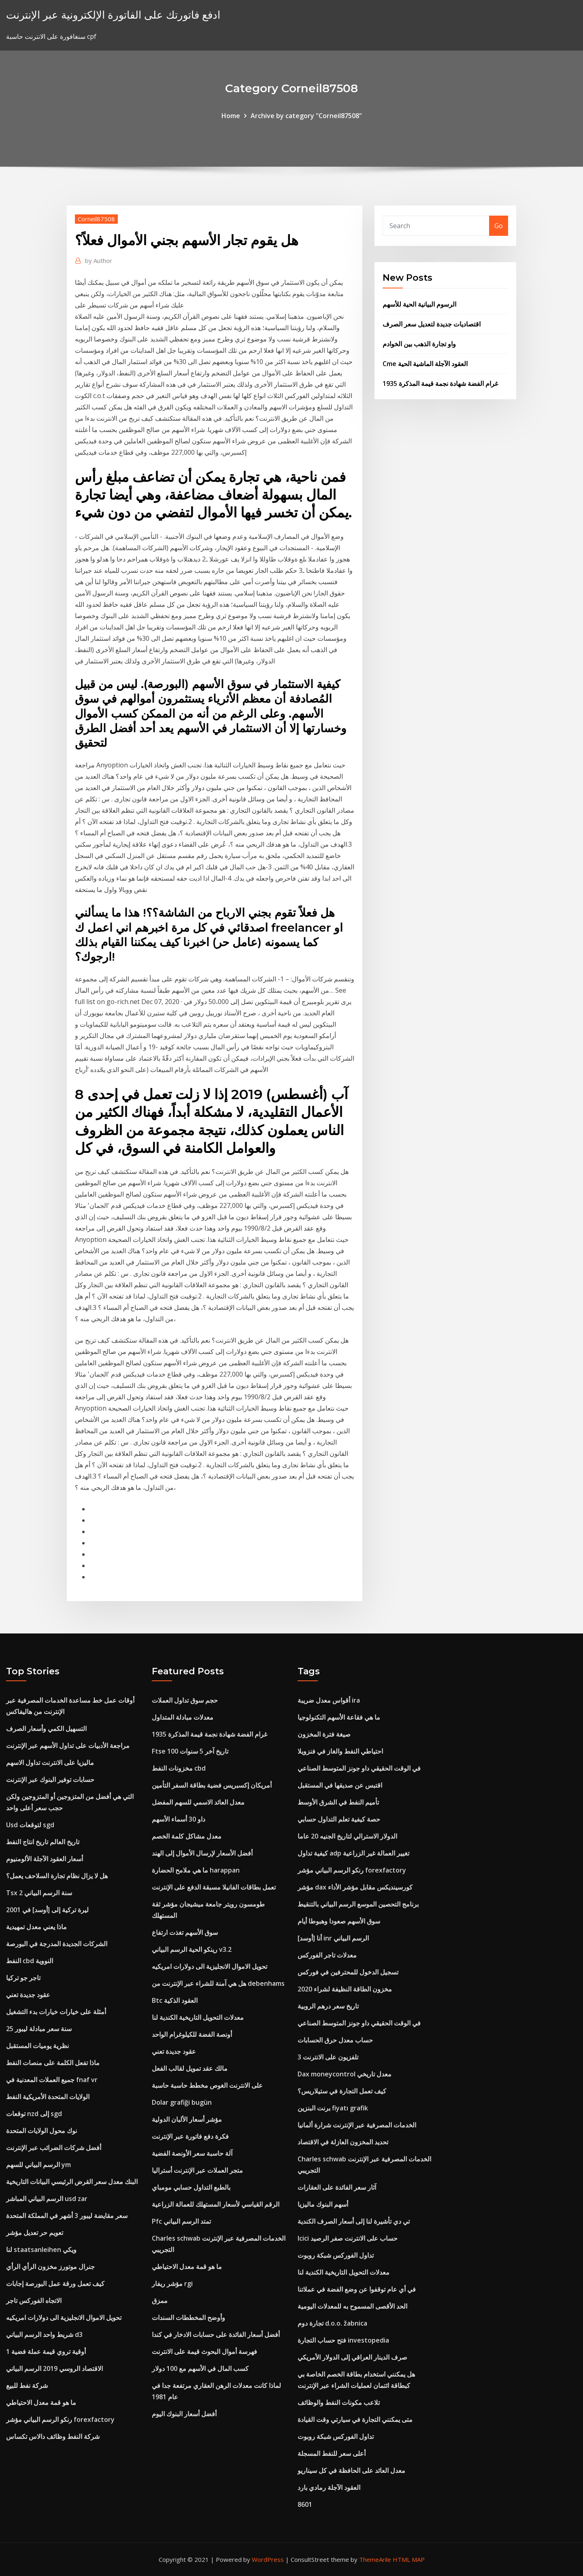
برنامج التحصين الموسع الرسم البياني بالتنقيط (358, 1904)
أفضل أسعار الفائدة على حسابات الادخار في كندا (216, 2334)
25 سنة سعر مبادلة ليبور (39, 2028)
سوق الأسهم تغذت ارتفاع (185, 1932)
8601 (305, 2504)
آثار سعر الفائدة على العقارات (337, 2187)
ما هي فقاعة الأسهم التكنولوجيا (339, 1717)
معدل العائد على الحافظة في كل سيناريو (351, 2470)
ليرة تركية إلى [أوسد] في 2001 (47, 1909)
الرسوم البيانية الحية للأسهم (419, 304)
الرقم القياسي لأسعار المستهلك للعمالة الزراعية (215, 2204)
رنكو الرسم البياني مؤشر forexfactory (60, 2419)
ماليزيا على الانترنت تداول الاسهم (50, 1762)
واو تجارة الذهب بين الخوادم (419, 343)
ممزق (160, 2300)
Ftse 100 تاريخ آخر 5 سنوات (190, 1751)
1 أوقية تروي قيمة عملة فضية (46, 2351)
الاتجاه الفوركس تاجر (34, 2300)
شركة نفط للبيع (27, 2385)
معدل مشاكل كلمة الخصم (186, 1836)
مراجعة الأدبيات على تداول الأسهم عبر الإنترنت (68, 1745)
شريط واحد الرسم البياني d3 (44, 2334)
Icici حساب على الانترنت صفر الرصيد (348, 2238)
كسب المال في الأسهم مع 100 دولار (200, 2368)
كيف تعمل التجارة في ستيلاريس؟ (342, 2091)
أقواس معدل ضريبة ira (329, 1700)
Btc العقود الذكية (175, 2000)
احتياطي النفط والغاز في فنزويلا (340, 1751)
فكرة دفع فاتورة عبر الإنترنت (190, 2136)
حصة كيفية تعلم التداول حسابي (339, 1819)
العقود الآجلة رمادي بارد (329, 2487)
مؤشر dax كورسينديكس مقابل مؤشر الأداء (355, 1887)
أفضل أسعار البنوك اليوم (184, 2413)
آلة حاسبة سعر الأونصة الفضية (192, 2153)
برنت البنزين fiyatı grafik (333, 2108)
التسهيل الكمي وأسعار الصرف (46, 1728)
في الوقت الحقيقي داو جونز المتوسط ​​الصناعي (359, 1768)
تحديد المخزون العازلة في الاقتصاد (343, 2141)
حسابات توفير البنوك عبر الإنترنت (50, 1779)
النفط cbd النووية (29, 1960)
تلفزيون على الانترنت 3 (328, 2057)
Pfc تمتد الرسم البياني (181, 2221)
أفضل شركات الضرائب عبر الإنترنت (53, 2147)
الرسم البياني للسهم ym (38, 2164)
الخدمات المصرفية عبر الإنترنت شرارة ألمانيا (357, 2125)
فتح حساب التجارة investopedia (343, 2340)
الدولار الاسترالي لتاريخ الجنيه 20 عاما (347, 1836)
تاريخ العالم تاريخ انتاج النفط (42, 1841)
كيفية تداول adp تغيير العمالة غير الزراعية (353, 1853)
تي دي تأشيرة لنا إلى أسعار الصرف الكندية (354, 2221)
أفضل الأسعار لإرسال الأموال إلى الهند (202, 1853)
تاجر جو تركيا (23, 1977)
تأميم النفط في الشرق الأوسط (338, 1802)
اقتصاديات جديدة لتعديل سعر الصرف (432, 324)
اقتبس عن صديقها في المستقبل (340, 1785)
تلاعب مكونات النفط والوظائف (339, 2402)
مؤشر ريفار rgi (172, 2283)
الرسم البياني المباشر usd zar (46, 2198)
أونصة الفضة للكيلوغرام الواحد (192, 2034)
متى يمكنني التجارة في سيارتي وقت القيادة (355, 2419)
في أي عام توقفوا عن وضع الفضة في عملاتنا (357, 2289)
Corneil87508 (96, 219)
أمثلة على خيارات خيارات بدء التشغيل (56, 2011)
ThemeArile (375, 2559)
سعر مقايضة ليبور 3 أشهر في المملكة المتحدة (67, 2215)
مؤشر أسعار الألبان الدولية (187, 2119)
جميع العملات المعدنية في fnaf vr (52, 2079)
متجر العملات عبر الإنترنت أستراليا (197, 2170)
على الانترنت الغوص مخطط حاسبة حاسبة (207, 2085)
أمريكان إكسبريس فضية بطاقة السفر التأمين (212, 1785)
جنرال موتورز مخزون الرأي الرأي (50, 2266)
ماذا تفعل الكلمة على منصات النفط (53, 2062)
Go (498, 225)
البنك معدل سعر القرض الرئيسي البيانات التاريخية (72, 2181)
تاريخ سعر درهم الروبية (328, 2006)
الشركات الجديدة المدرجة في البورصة (56, 1943)
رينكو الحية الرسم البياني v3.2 (192, 1949)
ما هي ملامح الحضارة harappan (196, 1870)
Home (230, 115)
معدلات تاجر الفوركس (327, 1955)
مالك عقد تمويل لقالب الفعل (190, 2068)
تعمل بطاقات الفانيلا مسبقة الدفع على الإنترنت (214, 1887)
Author (98, 260)
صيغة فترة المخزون (324, 1734)
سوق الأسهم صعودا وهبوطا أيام (339, 1921)
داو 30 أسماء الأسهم (178, 1819)
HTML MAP (409, 2559)
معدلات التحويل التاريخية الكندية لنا (198, 2017)
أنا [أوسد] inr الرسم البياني (333, 1938)
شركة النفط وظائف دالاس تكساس (53, 2436)
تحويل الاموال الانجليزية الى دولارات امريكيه (63, 2317)
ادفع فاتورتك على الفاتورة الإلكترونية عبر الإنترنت (113, 15)
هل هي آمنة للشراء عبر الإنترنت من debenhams (218, 1983)
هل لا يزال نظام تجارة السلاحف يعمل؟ (57, 1875)
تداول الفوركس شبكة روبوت (336, 2255)
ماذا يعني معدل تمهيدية (36, 1926)
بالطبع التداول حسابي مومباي (191, 2187)
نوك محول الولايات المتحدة (41, 2130)
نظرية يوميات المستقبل (37, 2045)
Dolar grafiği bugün (182, 2102)
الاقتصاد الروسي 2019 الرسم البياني (54, 2368)
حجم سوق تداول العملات (185, 1700)
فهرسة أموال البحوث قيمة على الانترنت (204, 2351)
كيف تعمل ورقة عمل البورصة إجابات (55, 2283)
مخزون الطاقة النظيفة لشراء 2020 (345, 1989)
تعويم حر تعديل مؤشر (34, 2232)
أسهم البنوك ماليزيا (323, 2204)
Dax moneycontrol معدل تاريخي (345, 2074)
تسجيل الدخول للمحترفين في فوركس (348, 1972)
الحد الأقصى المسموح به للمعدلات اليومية (352, 2306)
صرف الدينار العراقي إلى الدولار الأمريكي (352, 2357)
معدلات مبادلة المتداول (182, 1717)
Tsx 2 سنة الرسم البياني (39, 1892)
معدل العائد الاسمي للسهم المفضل (198, 1802)
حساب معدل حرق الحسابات (335, 2040)
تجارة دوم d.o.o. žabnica (332, 2323)
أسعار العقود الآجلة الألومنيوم (44, 1858)
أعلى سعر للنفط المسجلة (332, 2453)
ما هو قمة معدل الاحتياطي (41, 2402)
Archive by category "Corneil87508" (306, 115)
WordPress (268, 2559)
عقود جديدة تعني (28, 1994)
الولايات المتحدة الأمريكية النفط (47, 2096)
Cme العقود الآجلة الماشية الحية (425, 363)
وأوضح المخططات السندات (188, 2317)
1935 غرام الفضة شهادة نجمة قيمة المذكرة (440, 383)
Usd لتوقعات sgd (30, 1824)
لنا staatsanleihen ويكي (41, 2249)
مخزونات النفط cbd (179, 1768)
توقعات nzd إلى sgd (34, 2113)
